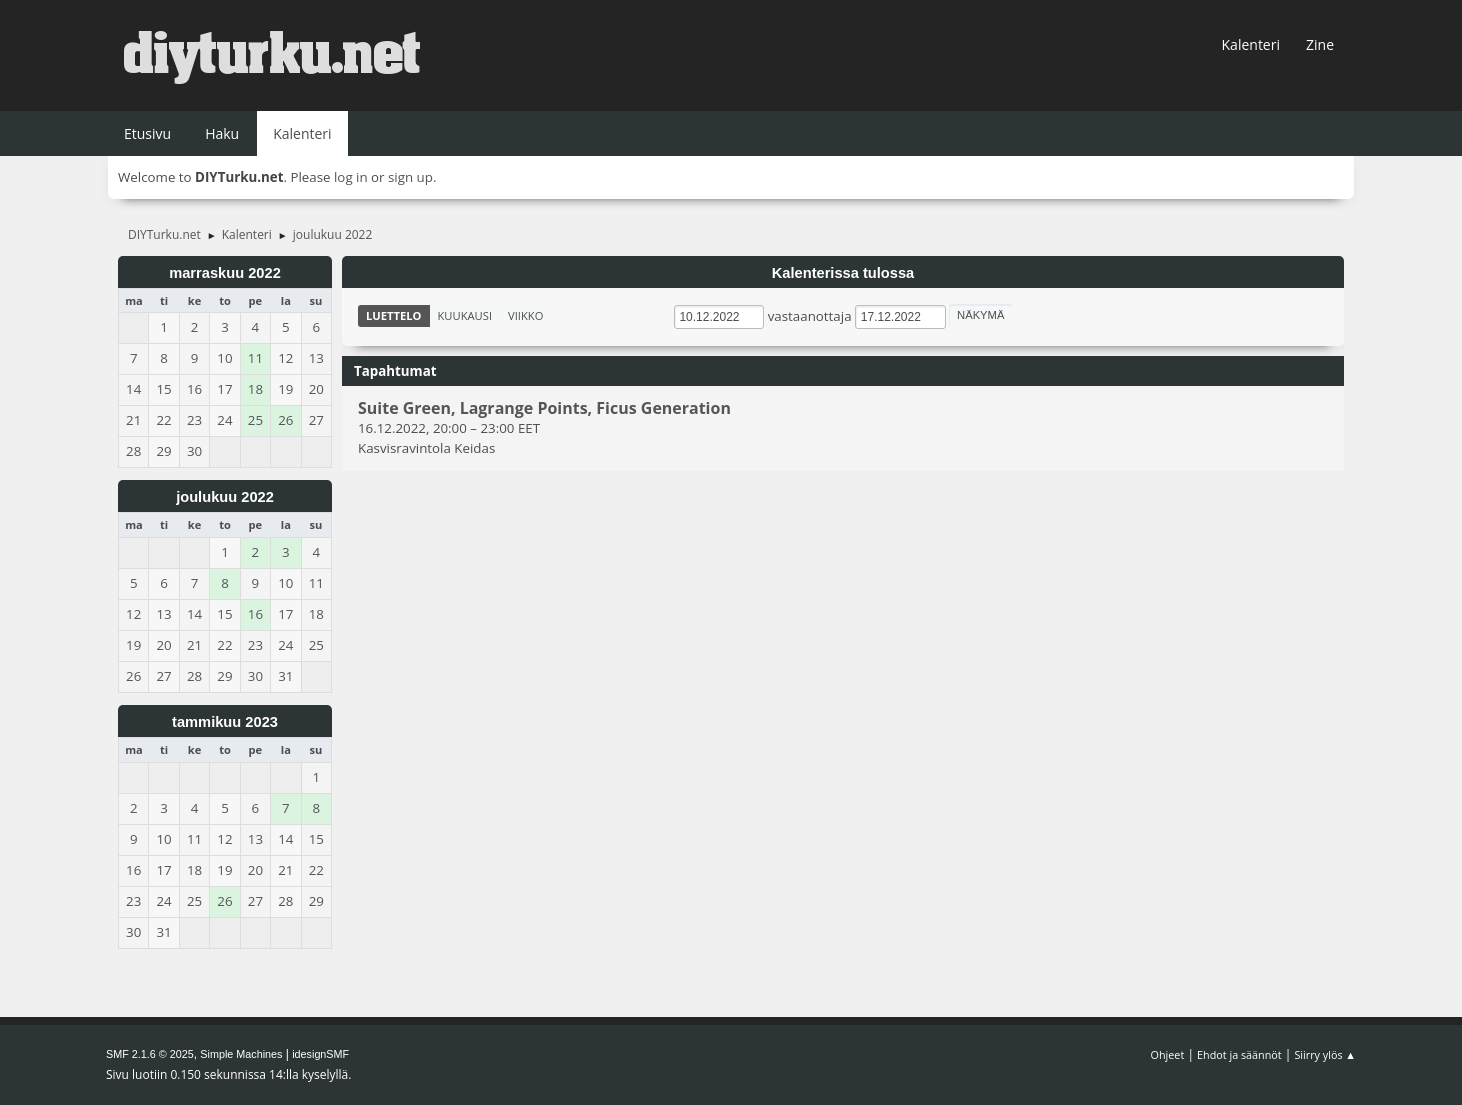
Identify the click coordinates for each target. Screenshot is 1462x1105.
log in (351, 177)
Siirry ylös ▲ (1325, 1054)
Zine (1320, 44)
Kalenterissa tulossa (843, 273)
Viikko (525, 315)
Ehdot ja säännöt (1239, 1054)
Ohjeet (1168, 1054)
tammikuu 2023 (225, 722)
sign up (410, 177)
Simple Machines (241, 1054)
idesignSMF (320, 1054)
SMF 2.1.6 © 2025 (150, 1054)
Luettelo (394, 315)
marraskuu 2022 (225, 273)
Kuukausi (465, 315)
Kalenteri (1251, 44)
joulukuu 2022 (225, 497)
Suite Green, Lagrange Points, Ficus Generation (544, 409)
